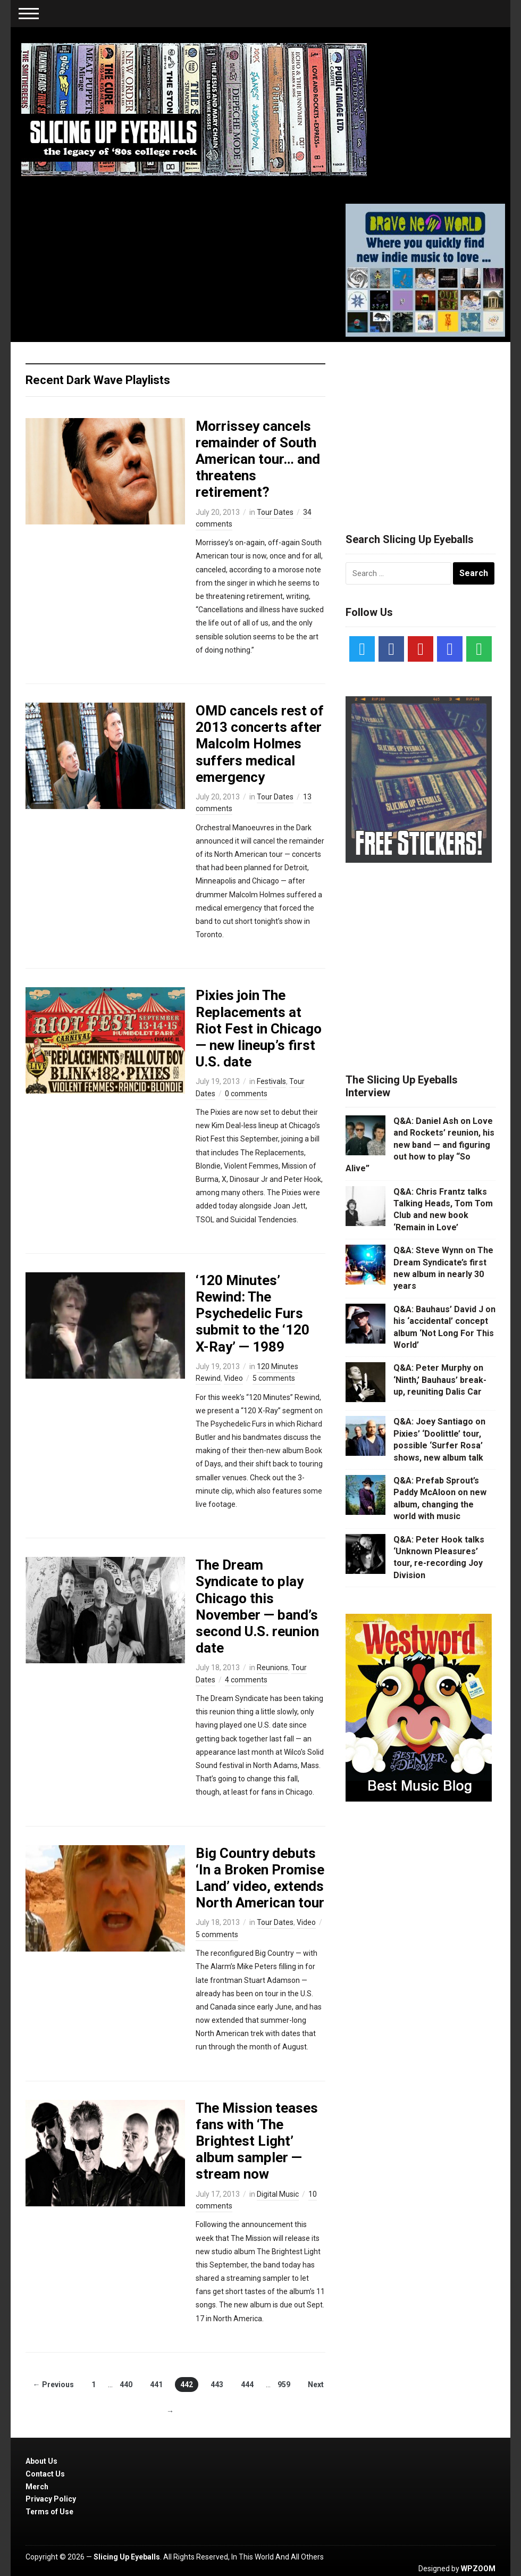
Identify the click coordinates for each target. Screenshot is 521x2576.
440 (126, 2384)
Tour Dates (275, 512)
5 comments (274, 1378)
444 (247, 2384)
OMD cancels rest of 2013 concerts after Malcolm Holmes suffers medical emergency (260, 744)
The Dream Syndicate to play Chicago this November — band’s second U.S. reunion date (257, 1606)
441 (156, 2384)
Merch (37, 2486)
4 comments (246, 1679)
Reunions (272, 1667)
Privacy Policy (51, 2499)
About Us (41, 2461)
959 (284, 2384)
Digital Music (278, 2194)
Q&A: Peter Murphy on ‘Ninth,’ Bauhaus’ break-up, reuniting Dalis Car (439, 1380)
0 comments (246, 1093)
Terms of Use (49, 2511)
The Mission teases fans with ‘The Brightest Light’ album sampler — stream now (257, 2141)
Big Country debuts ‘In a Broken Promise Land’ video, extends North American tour (260, 1878)
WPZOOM (478, 2568)
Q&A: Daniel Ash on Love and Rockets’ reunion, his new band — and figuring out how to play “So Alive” (420, 1145)
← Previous (53, 2384)
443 (217, 2384)
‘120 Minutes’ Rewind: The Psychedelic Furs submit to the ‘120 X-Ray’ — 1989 (252, 1313)
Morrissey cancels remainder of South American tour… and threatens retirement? (258, 459)
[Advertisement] (425, 424)
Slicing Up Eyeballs (127, 2557)
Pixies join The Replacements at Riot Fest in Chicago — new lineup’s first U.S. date (259, 1028)
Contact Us (45, 2474)
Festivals (271, 1081)
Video (233, 1378)
